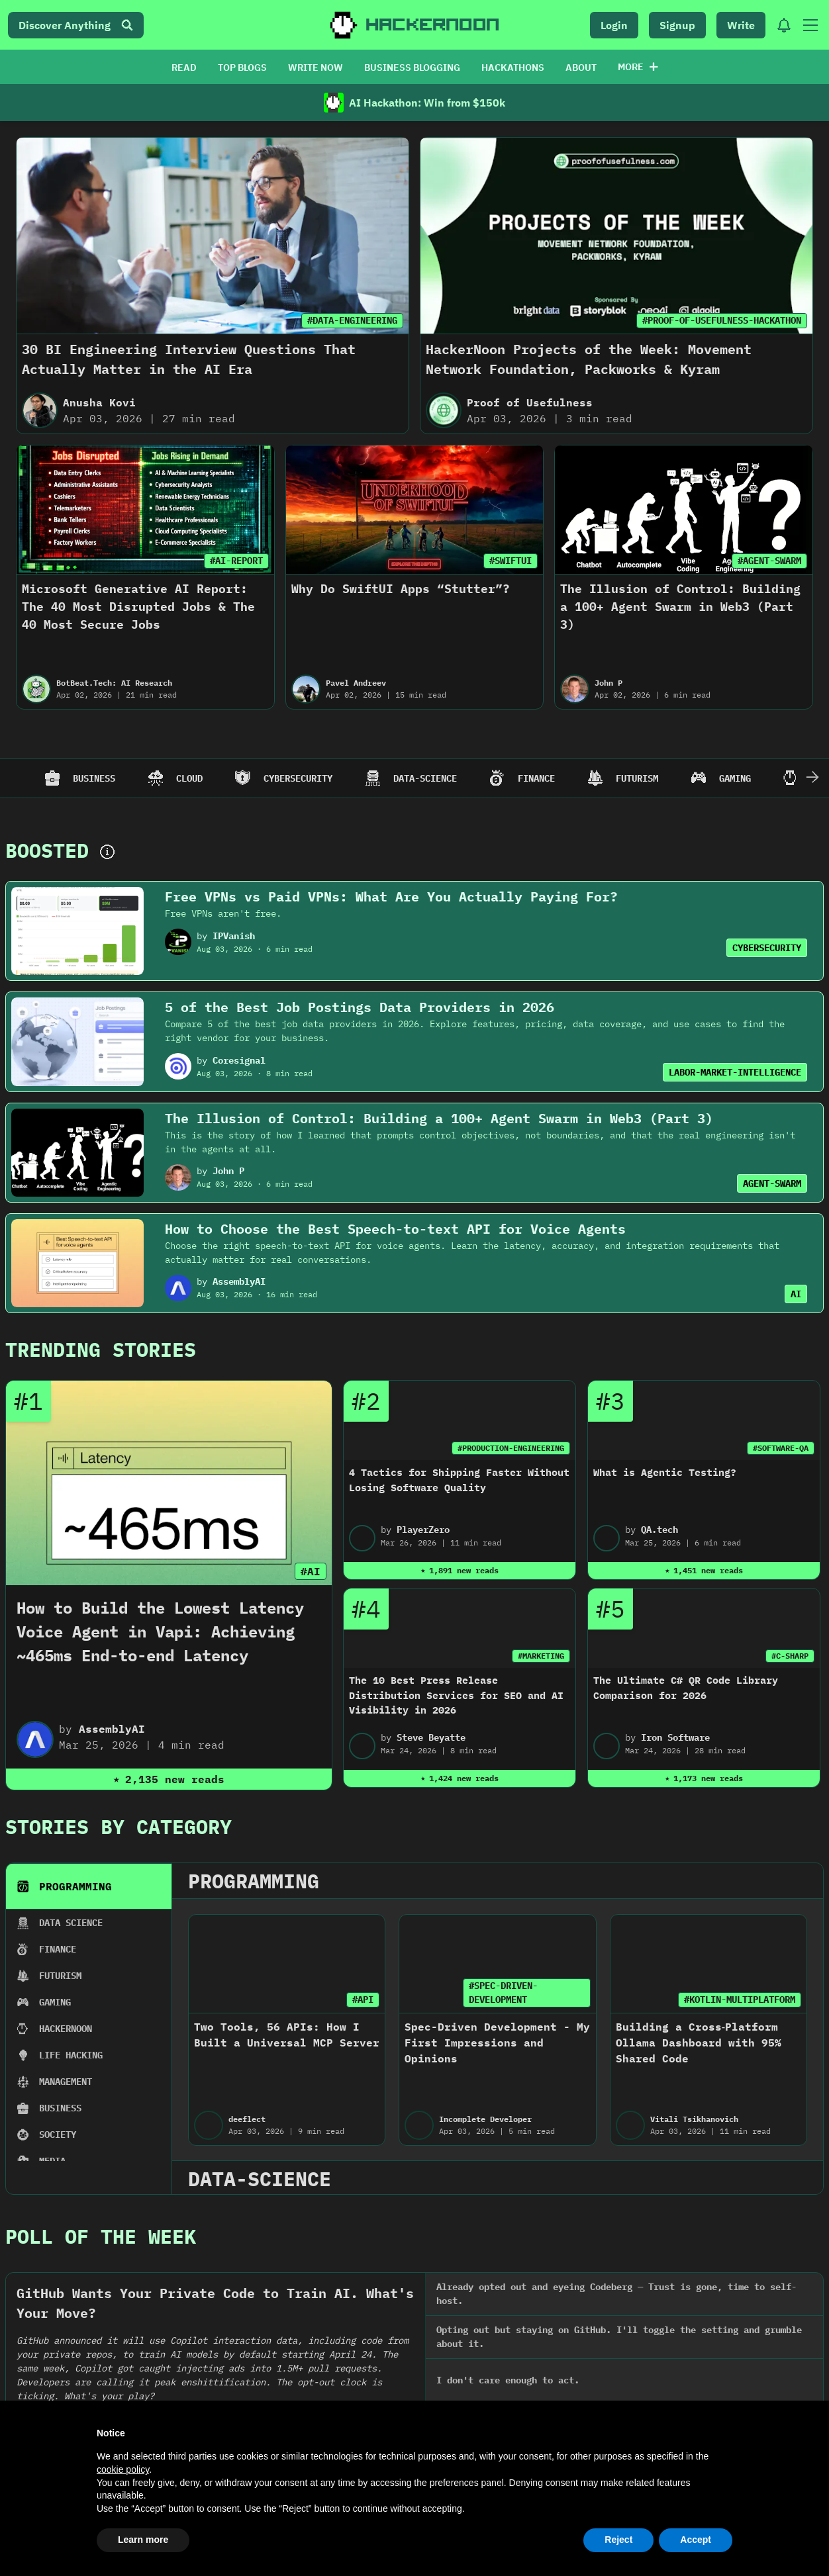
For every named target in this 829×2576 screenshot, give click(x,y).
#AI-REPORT (236, 561)
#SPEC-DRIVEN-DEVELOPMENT (503, 1992)
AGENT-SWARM (772, 1183)
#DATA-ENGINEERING (352, 320)
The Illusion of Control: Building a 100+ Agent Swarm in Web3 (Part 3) (680, 606)
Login (614, 25)
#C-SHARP (789, 1656)
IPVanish (234, 936)
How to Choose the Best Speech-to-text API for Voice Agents (395, 1229)
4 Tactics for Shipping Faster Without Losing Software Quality (459, 1480)
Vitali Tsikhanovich (694, 2119)
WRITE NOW (315, 67)
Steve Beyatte (431, 1737)
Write (741, 25)
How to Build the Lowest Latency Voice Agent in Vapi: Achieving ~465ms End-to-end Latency (160, 1631)
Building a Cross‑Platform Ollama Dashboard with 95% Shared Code (698, 2042)
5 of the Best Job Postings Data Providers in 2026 (359, 1007)
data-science (259, 2178)
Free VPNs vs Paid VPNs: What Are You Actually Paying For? (391, 896)
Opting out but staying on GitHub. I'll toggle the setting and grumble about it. (619, 2337)
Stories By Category (118, 1826)
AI (796, 1294)
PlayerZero (423, 1530)
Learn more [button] (143, 2539)
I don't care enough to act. (507, 2380)
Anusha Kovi (99, 402)
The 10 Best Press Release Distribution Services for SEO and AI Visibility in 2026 (456, 1695)
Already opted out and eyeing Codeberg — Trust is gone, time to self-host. (616, 2294)
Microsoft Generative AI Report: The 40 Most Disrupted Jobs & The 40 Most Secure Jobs (138, 606)
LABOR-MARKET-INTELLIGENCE (735, 1072)
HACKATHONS (512, 67)
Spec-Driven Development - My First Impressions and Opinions (497, 2042)
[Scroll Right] (812, 778)
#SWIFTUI (510, 561)
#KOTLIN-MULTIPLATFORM (739, 1999)
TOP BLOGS (242, 67)
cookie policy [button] (123, 2469)
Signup (677, 25)
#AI (310, 1571)
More (638, 67)
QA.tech (659, 1530)
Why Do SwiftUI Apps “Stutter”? (400, 588)
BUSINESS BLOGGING (412, 67)
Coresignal (239, 1060)
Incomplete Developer (485, 2119)
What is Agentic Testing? (664, 1472)
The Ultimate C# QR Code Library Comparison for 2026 (685, 1688)
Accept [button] (695, 2539)
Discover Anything (76, 25)
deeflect (247, 2119)
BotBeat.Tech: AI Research (114, 683)
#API (362, 1999)
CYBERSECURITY (766, 948)
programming (253, 1881)
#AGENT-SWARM (769, 561)
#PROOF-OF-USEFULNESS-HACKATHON (721, 320)
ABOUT (581, 67)
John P (608, 683)
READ (184, 67)
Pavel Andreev (356, 683)
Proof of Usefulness (530, 402)
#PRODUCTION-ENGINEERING (511, 1448)
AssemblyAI (239, 1281)
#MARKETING (541, 1656)
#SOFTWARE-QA (780, 1448)
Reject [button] (618, 2539)
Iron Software (675, 1737)
